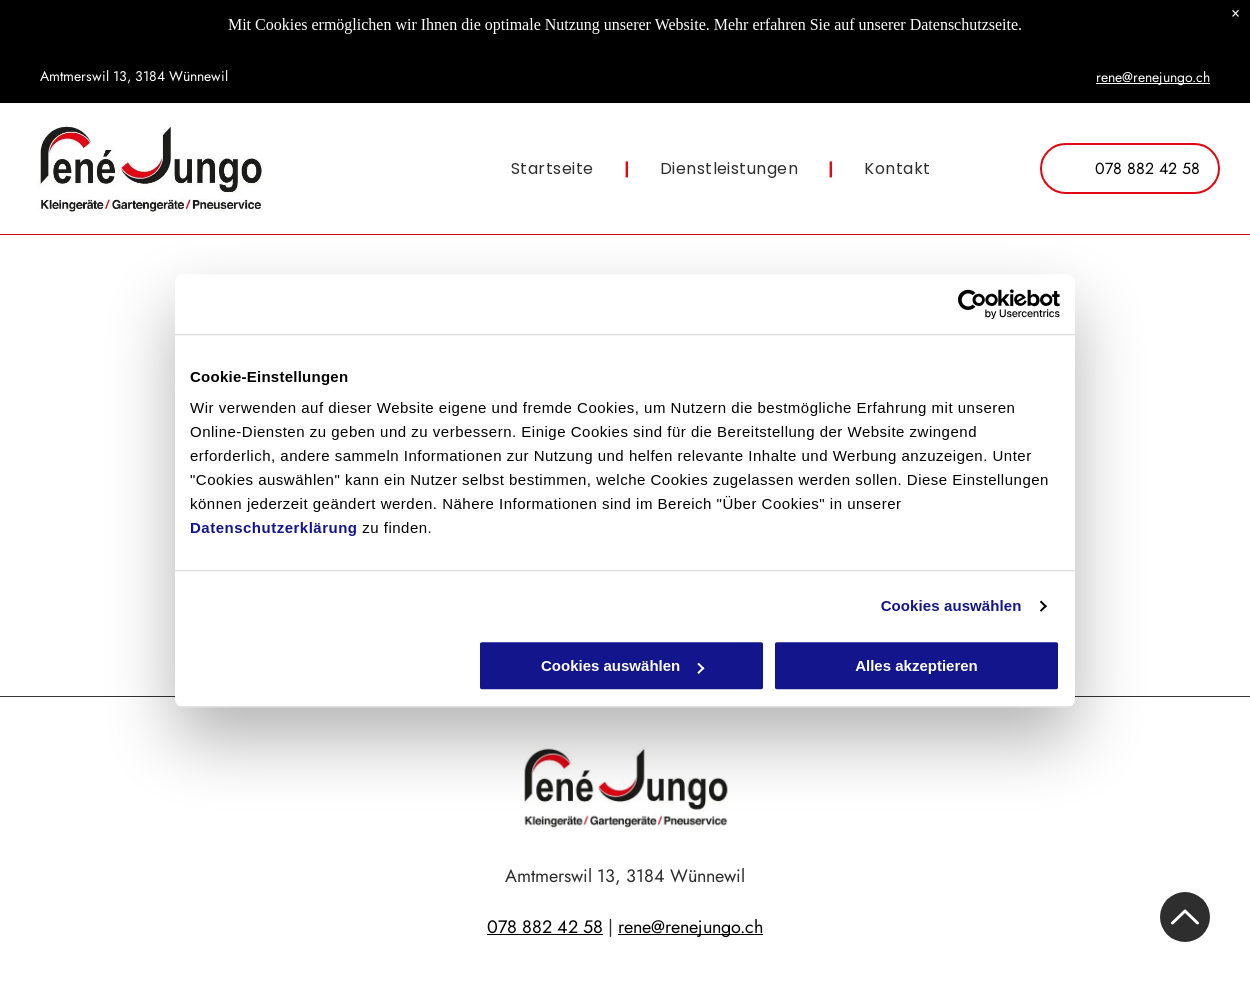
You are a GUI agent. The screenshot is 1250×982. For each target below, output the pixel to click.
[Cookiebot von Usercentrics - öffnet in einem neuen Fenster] (972, 304)
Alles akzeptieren (916, 666)
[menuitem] (555, 168)
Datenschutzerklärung (274, 528)
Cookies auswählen (951, 605)
